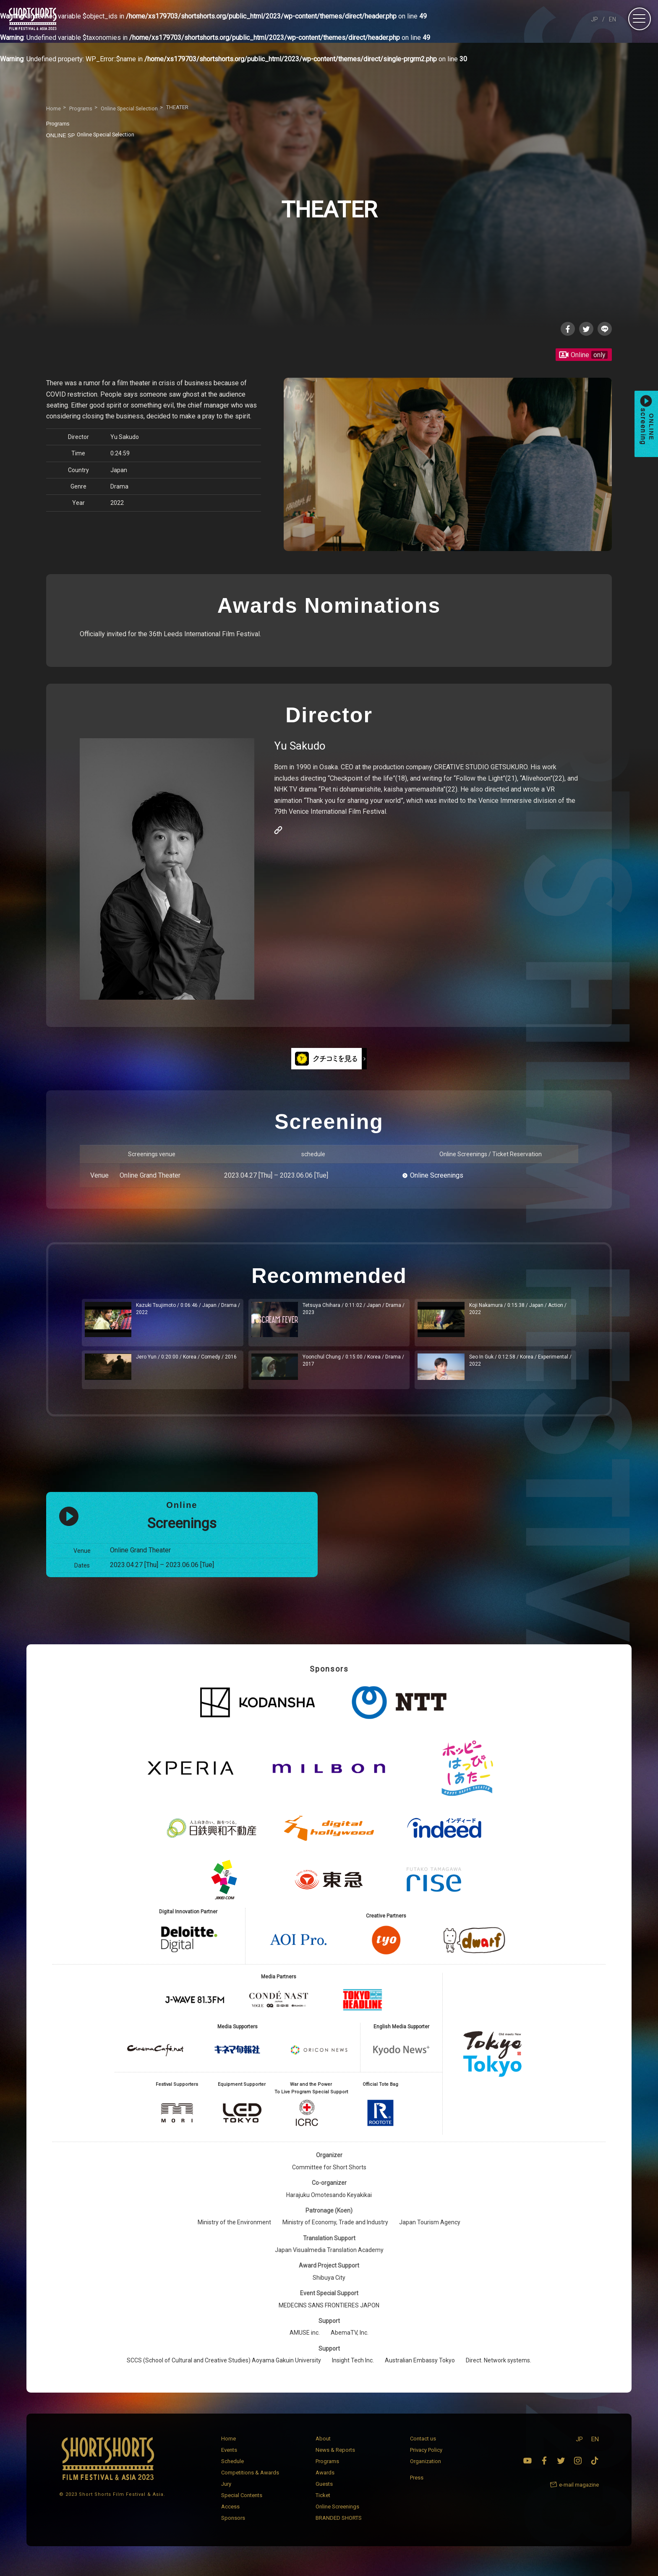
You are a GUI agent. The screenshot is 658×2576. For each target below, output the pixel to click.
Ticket (323, 2504)
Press (416, 2487)
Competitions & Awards (250, 2481)
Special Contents (241, 2504)
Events (229, 2459)
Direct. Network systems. (498, 2369)
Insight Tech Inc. (353, 2369)
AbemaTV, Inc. (349, 2341)
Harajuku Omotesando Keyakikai (329, 2203)
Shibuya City (329, 2286)
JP (594, 19)
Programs (327, 2470)
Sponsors (233, 2527)
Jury (226, 2493)
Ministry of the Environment (234, 2231)
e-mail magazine (579, 2493)
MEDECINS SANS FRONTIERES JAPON (329, 2314)
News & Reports (335, 2459)
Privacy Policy (426, 2459)
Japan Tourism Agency (429, 2231)
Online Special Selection (94, 134)
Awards (325, 2481)
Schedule (232, 2470)
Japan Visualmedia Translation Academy (329, 2258)
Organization (425, 2470)
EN (612, 19)
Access (230, 2515)
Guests (324, 2493)
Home (228, 2447)
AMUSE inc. (305, 2341)
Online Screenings (436, 1177)
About (323, 2447)
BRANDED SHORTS (339, 2527)
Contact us (423, 2447)
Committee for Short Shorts (329, 2176)
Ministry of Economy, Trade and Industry (335, 2231)
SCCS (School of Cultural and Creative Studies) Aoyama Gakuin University (224, 2369)
